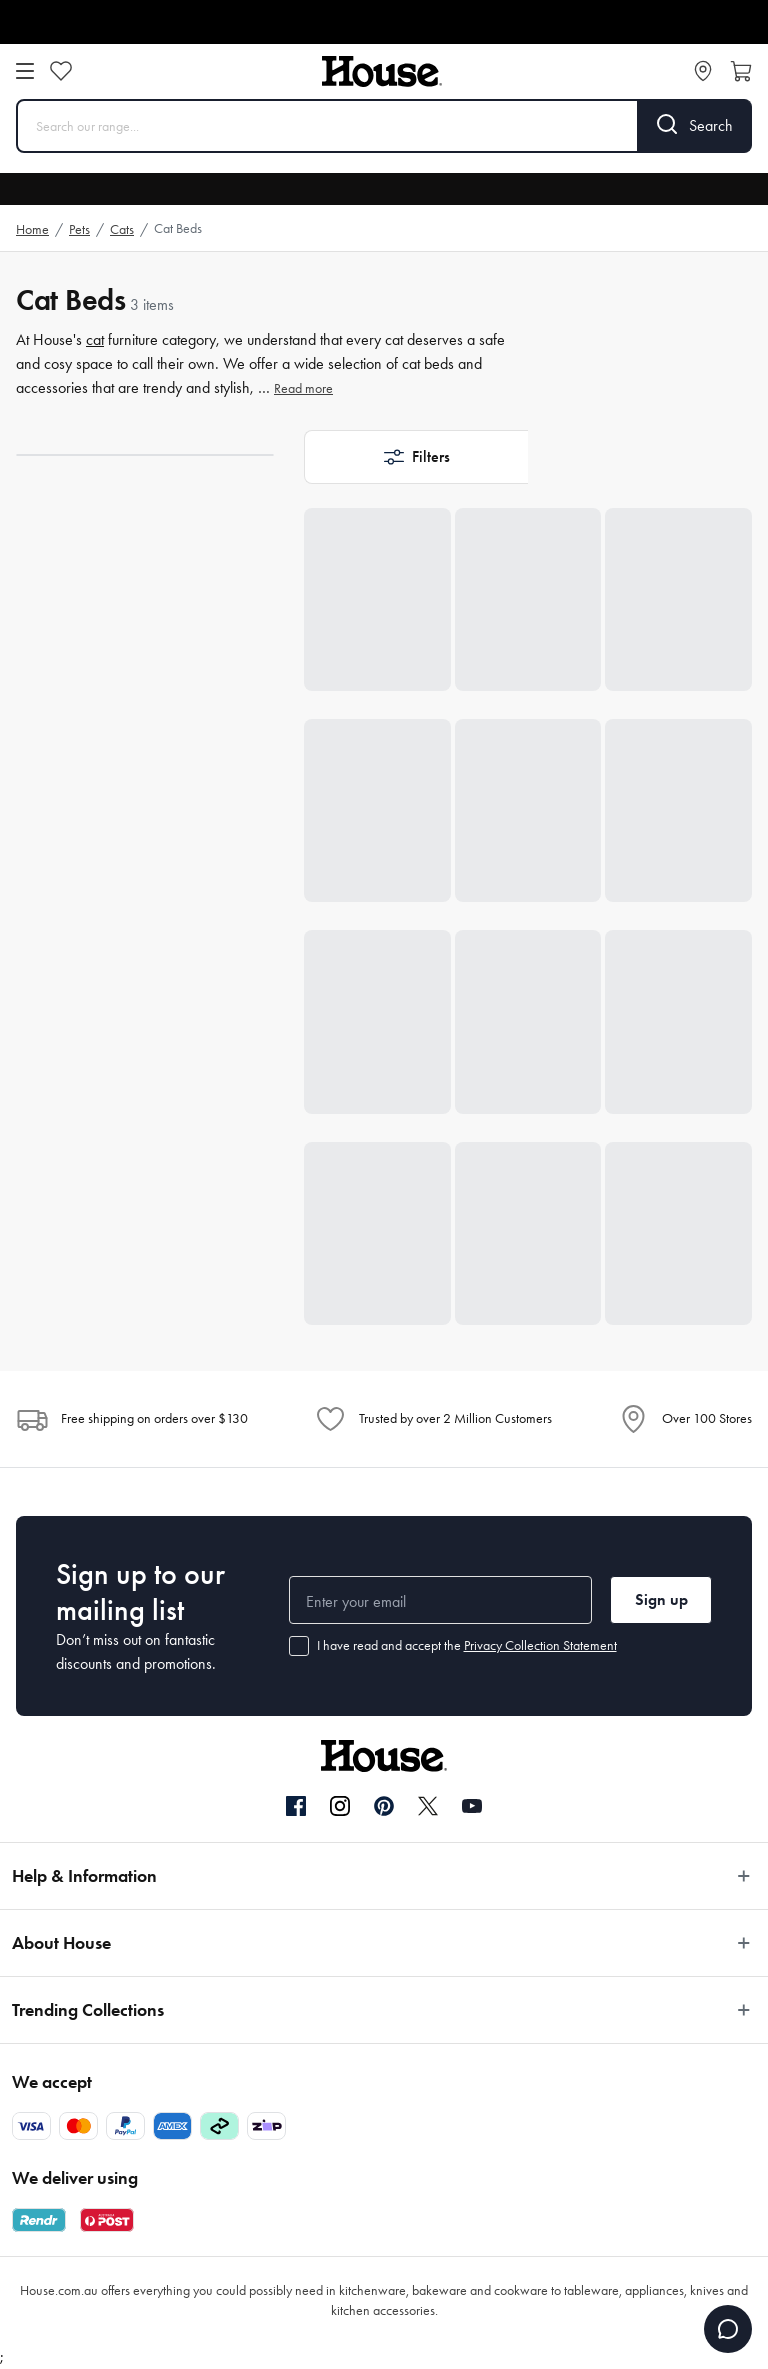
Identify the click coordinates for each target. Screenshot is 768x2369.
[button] (416, 457)
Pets (79, 229)
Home (32, 229)
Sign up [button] (661, 1599)
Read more (303, 388)
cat (95, 339)
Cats (122, 229)
